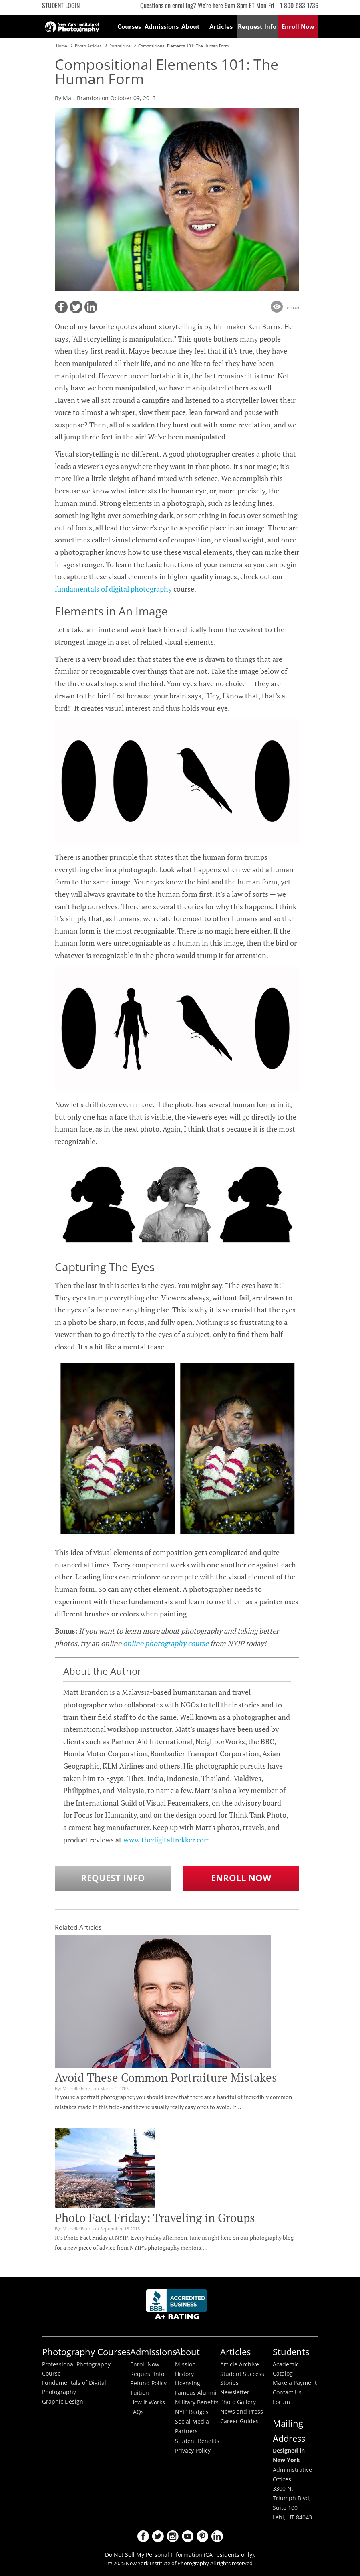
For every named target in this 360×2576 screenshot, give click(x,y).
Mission (185, 2364)
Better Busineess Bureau (178, 2306)
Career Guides (239, 2421)
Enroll (298, 26)
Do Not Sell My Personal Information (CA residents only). (180, 2554)
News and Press (241, 2411)
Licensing (187, 2383)
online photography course (166, 1643)
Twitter (158, 2536)
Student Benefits (197, 2441)
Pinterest (202, 2536)
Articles (221, 26)
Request (257, 26)
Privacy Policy (193, 2450)
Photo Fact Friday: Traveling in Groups (155, 2217)
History (184, 2374)
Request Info (113, 1878)
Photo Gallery (238, 2402)
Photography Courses (86, 2352)
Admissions (160, 26)
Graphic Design (62, 2401)
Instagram (173, 2536)
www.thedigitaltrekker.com (166, 1839)
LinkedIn (217, 2536)
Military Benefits (197, 2402)
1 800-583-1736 (299, 5)
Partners (186, 2431)
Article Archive (239, 2364)
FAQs (137, 2412)
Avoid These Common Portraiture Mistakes (166, 2077)
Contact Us (287, 2392)
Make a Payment (295, 2382)
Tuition (139, 2392)
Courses (129, 26)
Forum (281, 2402)
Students (291, 2352)
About (190, 26)
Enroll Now (241, 1878)
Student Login (61, 5)
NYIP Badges (192, 2412)
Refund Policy (148, 2383)
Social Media (192, 2421)
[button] (61, 307)
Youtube (187, 2536)
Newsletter (234, 2392)
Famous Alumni (196, 2392)
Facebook (143, 2536)
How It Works (147, 2402)
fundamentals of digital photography (113, 589)
